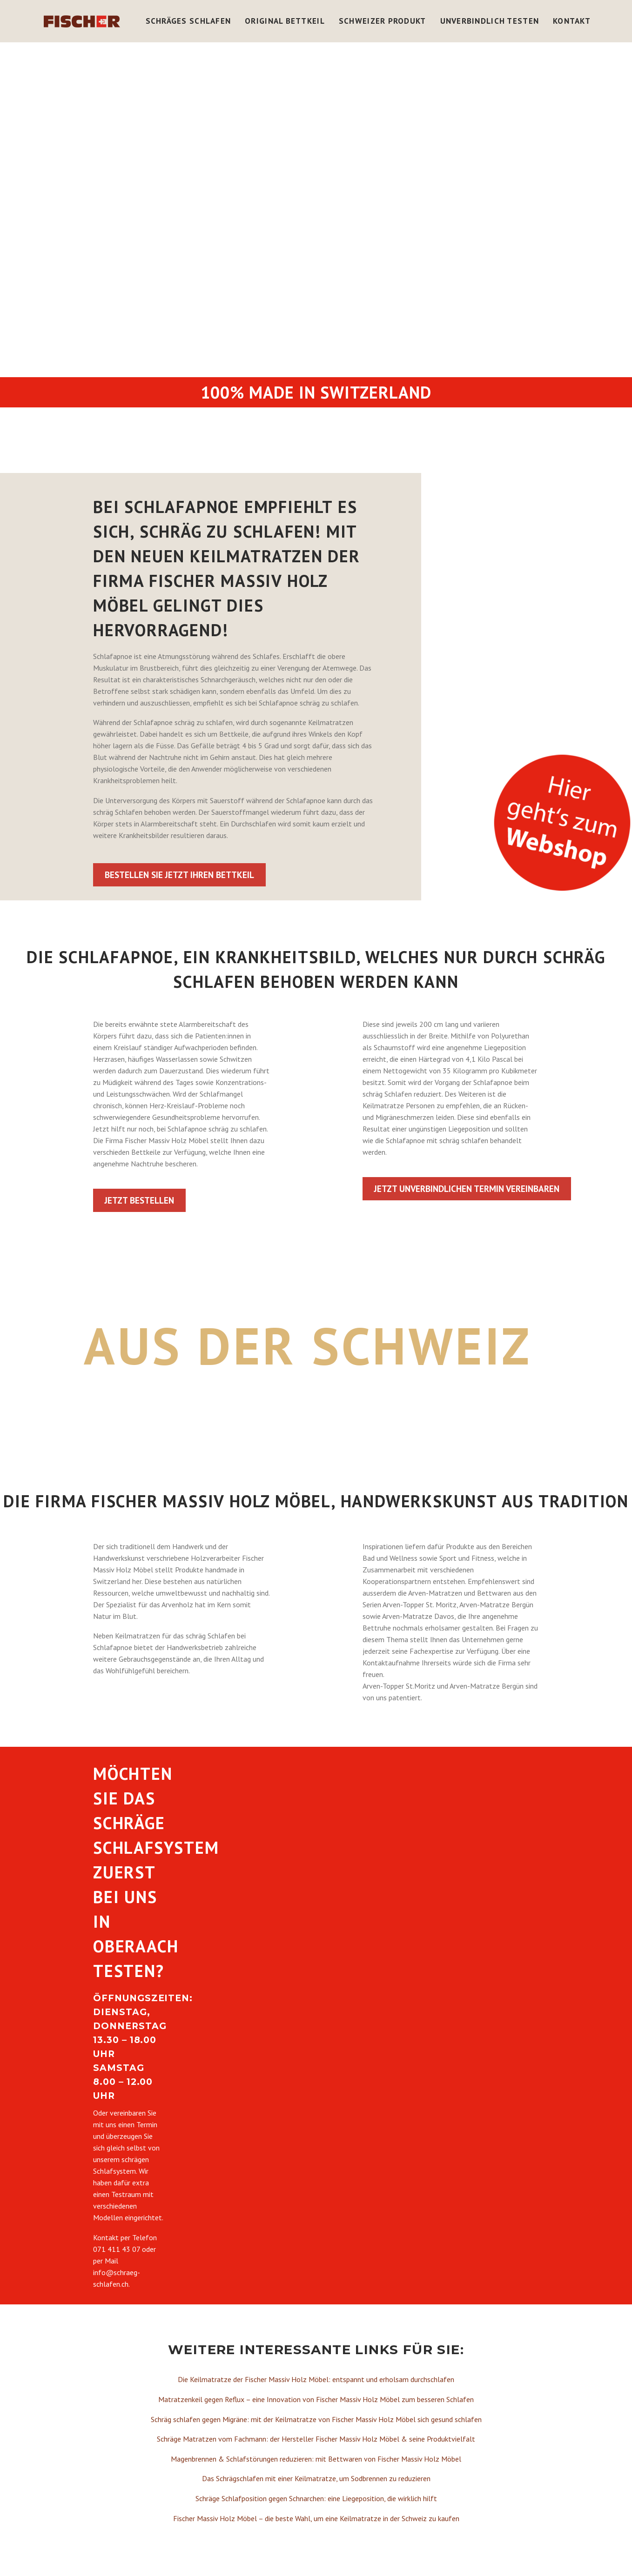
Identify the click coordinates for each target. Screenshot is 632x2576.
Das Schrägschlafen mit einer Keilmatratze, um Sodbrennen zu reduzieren (316, 2478)
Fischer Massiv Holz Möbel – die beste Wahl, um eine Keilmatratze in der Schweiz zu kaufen (316, 2518)
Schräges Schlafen (188, 21)
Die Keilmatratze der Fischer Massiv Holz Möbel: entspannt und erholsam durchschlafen (316, 2379)
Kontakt (572, 21)
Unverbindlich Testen (489, 21)
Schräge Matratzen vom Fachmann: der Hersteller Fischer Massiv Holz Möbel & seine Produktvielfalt (316, 2438)
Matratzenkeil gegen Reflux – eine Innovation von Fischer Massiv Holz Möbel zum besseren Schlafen (316, 2399)
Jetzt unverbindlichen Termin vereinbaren (466, 1188)
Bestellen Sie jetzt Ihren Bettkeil (179, 874)
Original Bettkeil (285, 21)
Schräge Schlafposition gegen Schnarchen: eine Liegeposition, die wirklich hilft (316, 2498)
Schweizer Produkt (382, 21)
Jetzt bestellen (139, 1200)
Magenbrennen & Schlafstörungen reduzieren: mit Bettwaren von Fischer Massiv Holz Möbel (316, 2458)
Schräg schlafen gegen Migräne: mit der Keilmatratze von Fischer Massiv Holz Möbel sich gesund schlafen (316, 2419)
